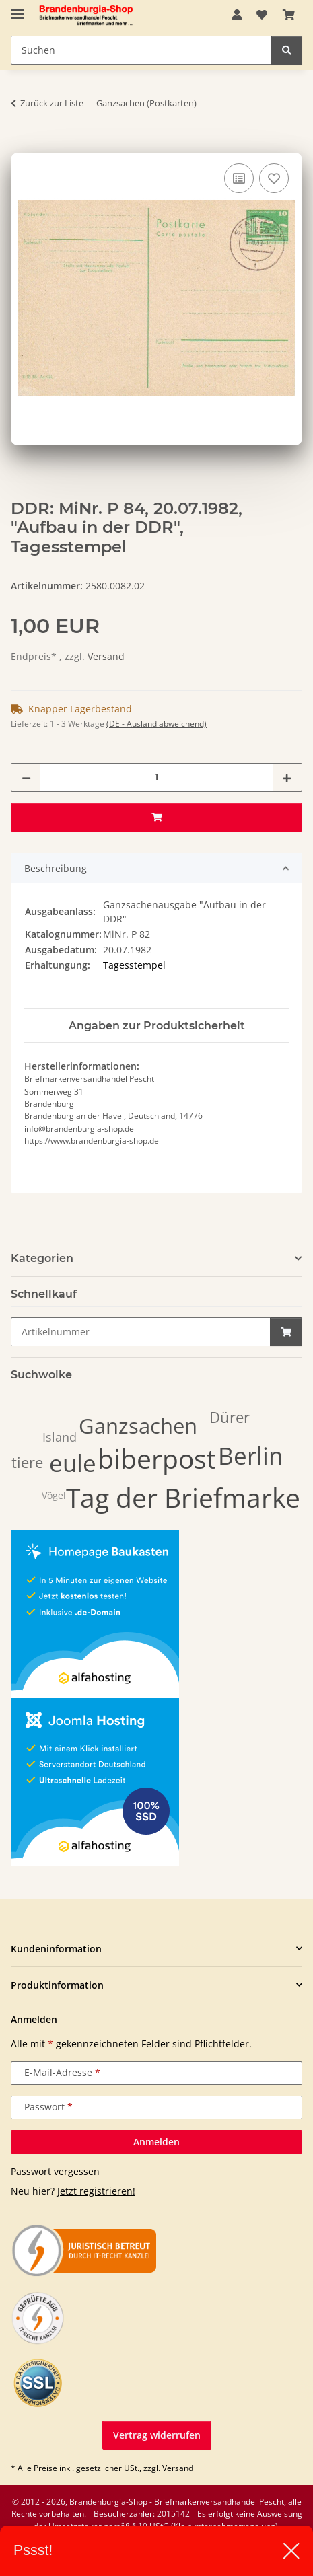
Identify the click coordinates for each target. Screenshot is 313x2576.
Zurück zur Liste (51, 103)
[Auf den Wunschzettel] (274, 178)
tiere (27, 1462)
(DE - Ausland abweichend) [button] (156, 723)
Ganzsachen (138, 1425)
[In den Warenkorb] (21, 145)
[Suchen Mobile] (141, 50)
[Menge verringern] (26, 777)
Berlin (250, 1455)
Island (59, 1437)
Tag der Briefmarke (183, 1497)
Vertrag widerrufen (157, 2435)
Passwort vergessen (55, 2171)
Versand (106, 656)
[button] (237, 14)
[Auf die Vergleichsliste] (239, 178)
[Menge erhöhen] (287, 777)
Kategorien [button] (42, 1258)
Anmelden (156, 2141)
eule (72, 1463)
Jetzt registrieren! (96, 2190)
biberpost (157, 1458)
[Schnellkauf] (141, 1331)
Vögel (54, 1495)
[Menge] (156, 777)
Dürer (229, 1417)
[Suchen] (286, 50)
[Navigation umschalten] (17, 8)
